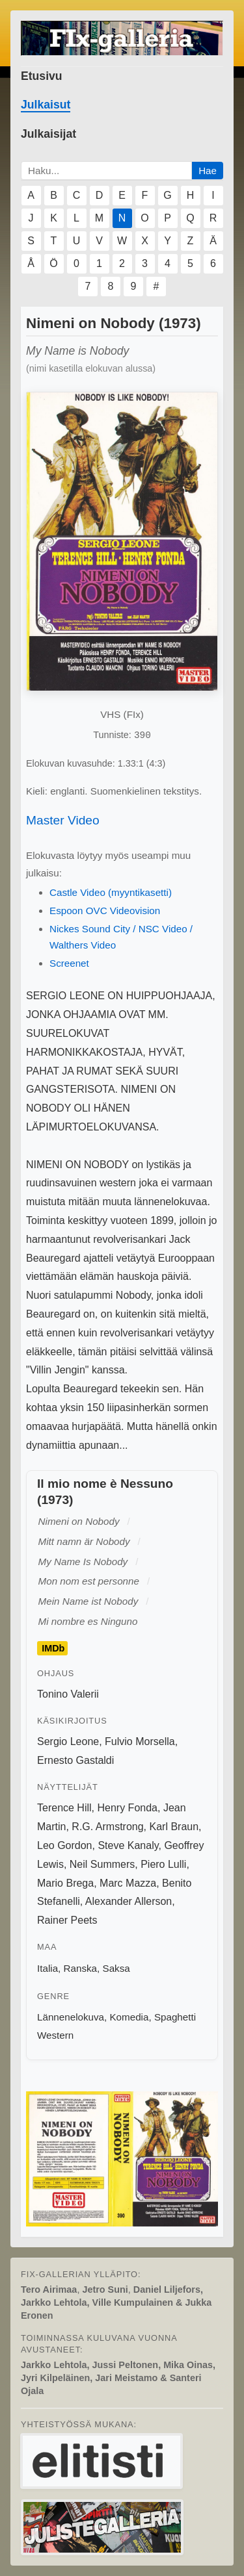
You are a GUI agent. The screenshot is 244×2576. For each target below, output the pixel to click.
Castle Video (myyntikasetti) (110, 892)
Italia (47, 1968)
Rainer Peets (67, 1920)
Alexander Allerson (128, 1901)
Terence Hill (64, 1807)
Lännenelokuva (70, 2016)
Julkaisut (45, 104)
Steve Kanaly (128, 1845)
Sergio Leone (68, 1741)
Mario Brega (65, 1883)
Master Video (63, 820)
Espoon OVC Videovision (104, 910)
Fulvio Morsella (140, 1741)
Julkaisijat (48, 133)
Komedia (128, 2016)
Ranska (81, 1968)
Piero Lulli (163, 1864)
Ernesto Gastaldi (75, 1760)
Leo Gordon (64, 1845)
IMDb (53, 1648)
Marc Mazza (128, 1883)
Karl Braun (173, 1826)
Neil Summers (102, 1864)
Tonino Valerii (68, 1694)
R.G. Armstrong (107, 1826)
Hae (207, 170)
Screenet (69, 963)
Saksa (116, 1968)
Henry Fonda (127, 1807)
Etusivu (41, 76)
